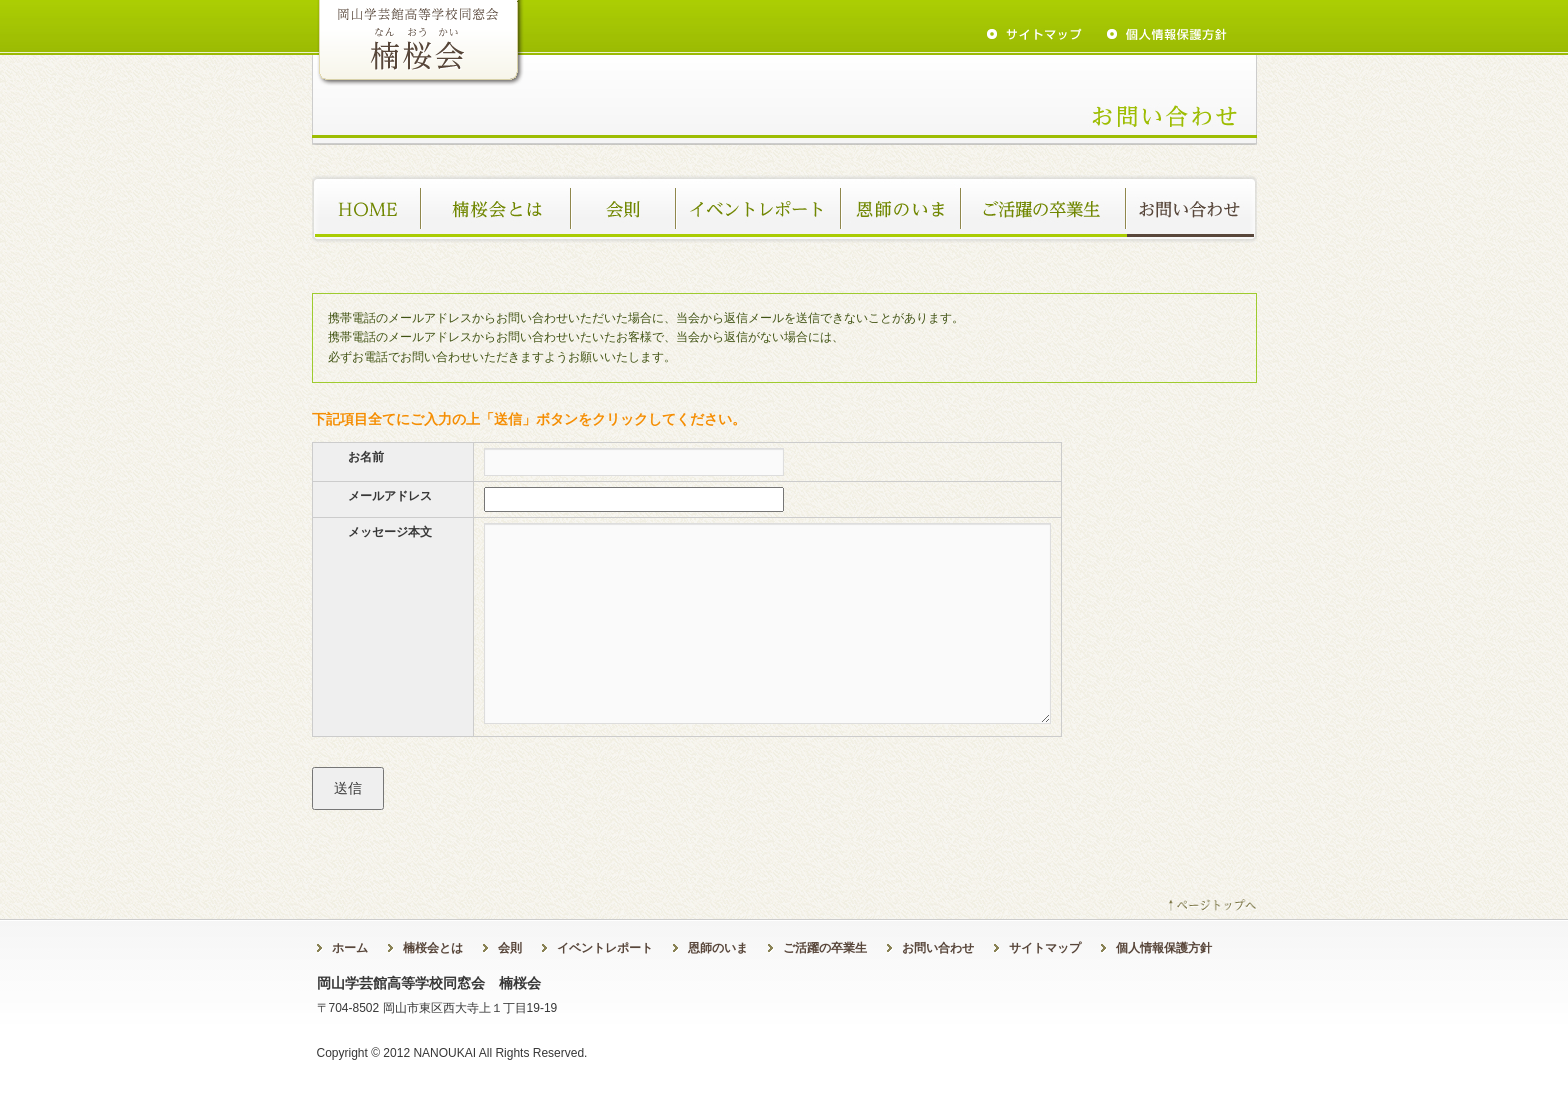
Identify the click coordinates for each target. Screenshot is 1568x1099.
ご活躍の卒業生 (1044, 209)
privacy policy (1167, 34)
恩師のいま (902, 209)
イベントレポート (759, 209)
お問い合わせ (1192, 209)
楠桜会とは (497, 209)
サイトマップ (1045, 948)
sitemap (1034, 34)
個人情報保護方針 (1164, 948)
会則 (624, 209)
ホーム (367, 209)
